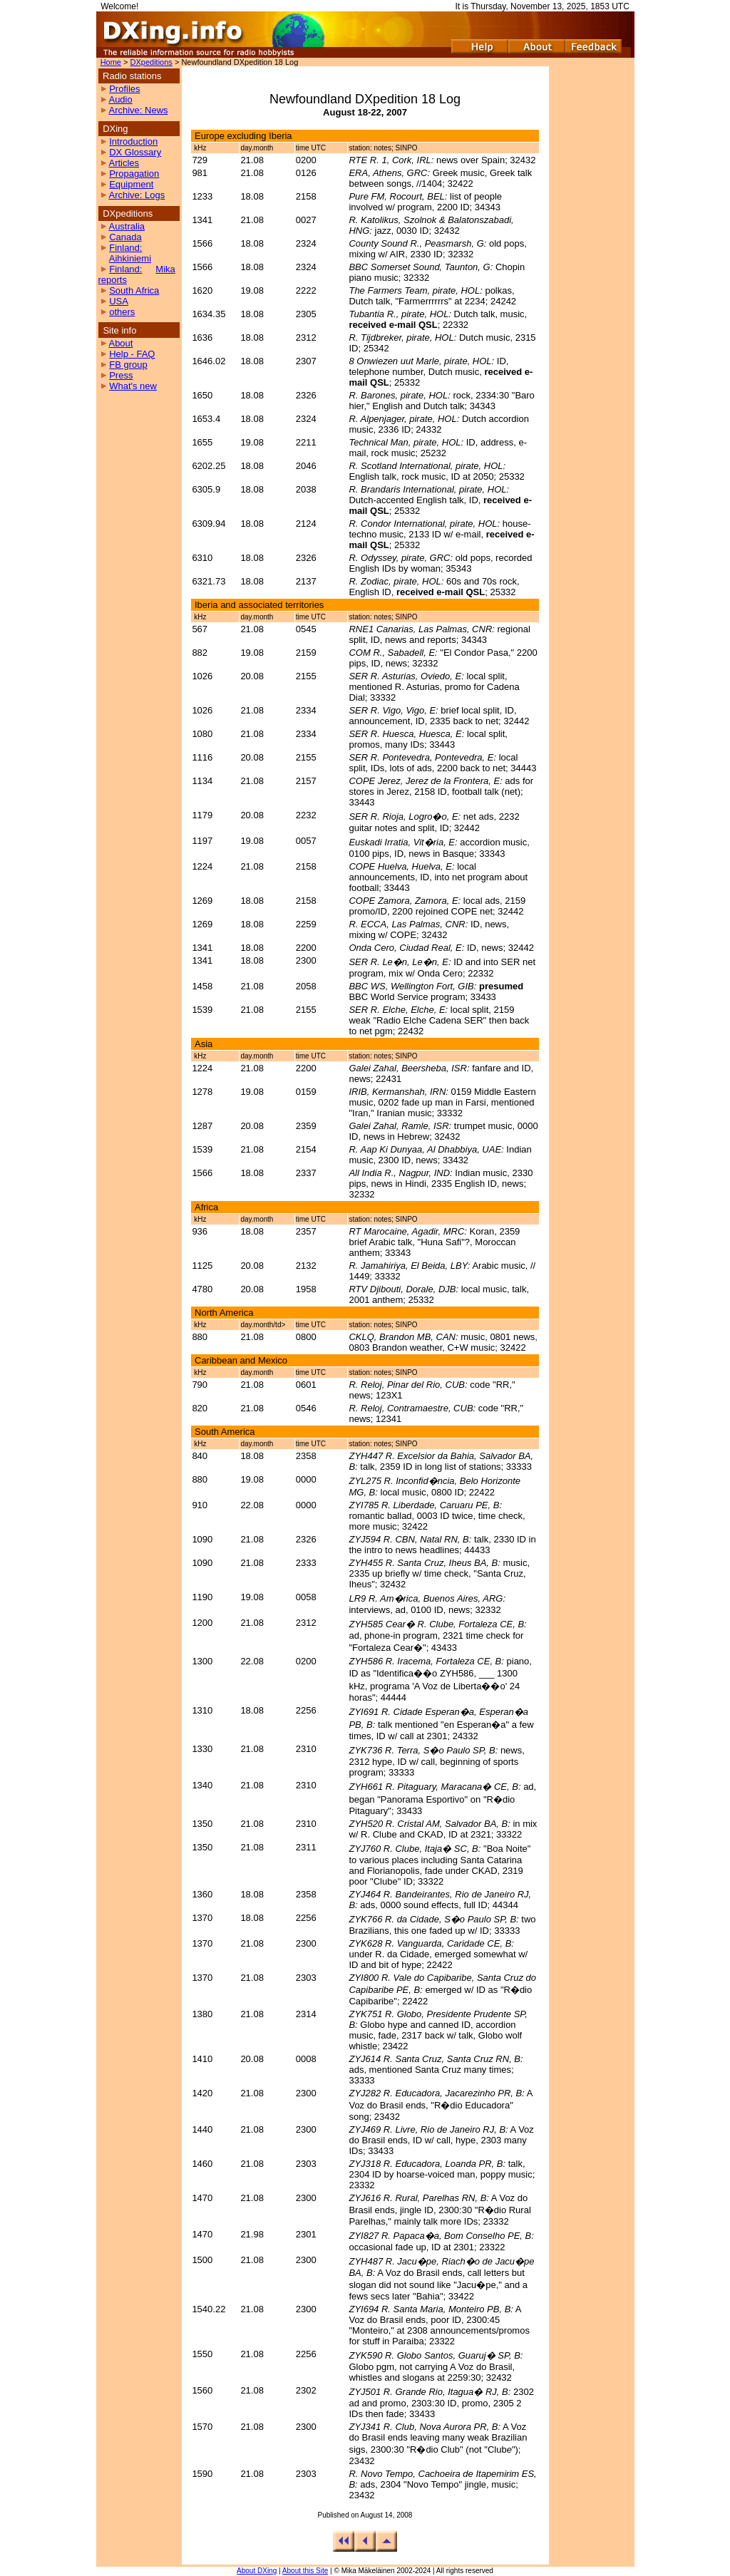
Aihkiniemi (130, 258)
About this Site (305, 2571)
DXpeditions (151, 62)
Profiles (124, 88)
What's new (133, 386)
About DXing (257, 2571)
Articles (123, 163)
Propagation (134, 173)
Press (121, 375)
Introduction (133, 141)
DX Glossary (135, 152)
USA (118, 301)
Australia (126, 226)
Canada (125, 237)
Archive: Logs (136, 195)
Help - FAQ (132, 354)
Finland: (125, 247)
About (120, 343)
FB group (128, 364)
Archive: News (138, 110)
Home (111, 62)
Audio (120, 99)
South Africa (134, 290)
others (122, 311)
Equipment (131, 184)
